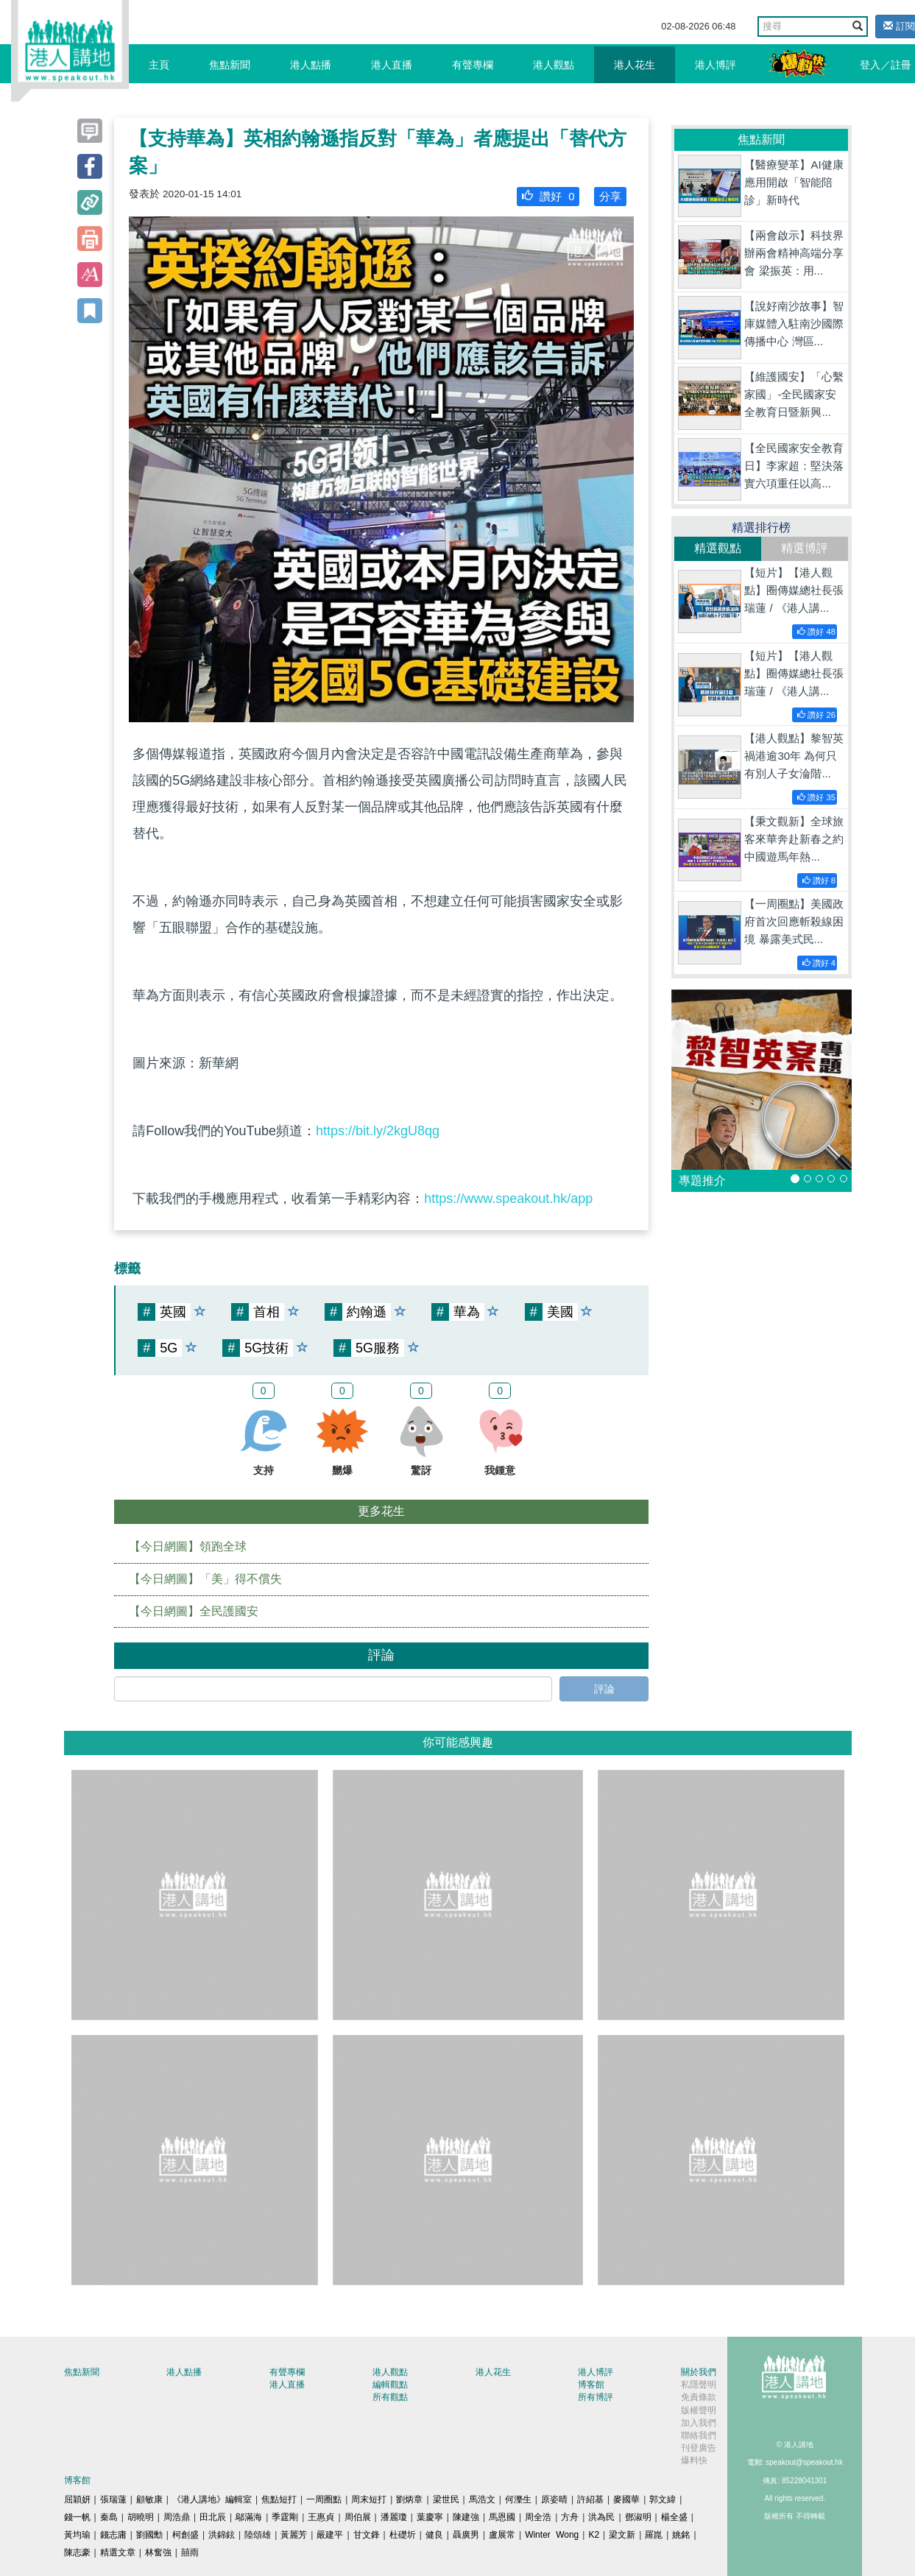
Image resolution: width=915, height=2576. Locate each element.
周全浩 (538, 2517)
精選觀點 (717, 548)
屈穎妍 (77, 2499)
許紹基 (590, 2499)
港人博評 (715, 65)
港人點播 (310, 65)
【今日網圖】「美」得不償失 (205, 1579)
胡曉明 (140, 2517)
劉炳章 (409, 2499)
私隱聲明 (698, 2384)
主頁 (159, 65)
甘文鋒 (366, 2535)
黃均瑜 (77, 2535)
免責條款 (698, 2397)
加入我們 (698, 2423)
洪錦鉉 (221, 2535)
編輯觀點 (390, 2384)
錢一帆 (77, 2517)
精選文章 (117, 2552)
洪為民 (601, 2517)
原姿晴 (554, 2499)
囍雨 (190, 2552)
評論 (604, 1689)
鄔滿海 (249, 2517)
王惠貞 (321, 2517)
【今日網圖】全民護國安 (193, 1611)
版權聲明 (698, 2410)
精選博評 (804, 548)
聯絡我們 (698, 2435)
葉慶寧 (430, 2517)
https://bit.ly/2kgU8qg (377, 1130)
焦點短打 (279, 2499)
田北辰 (212, 2517)
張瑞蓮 (113, 2499)
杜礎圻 (402, 2535)
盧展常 (502, 2535)
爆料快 (694, 2460)
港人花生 (634, 65)
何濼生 (518, 2499)
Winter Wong (552, 2535)
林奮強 (158, 2552)
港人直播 (391, 65)
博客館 (591, 2384)
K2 (593, 2535)
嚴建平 (330, 2535)
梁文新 (622, 2535)
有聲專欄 (472, 65)
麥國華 (626, 2499)
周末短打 (368, 2499)
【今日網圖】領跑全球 (188, 1546)
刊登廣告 (698, 2448)
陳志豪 (77, 2552)
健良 (434, 2535)
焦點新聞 (229, 65)
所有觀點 (390, 2397)
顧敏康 (149, 2499)
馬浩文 (482, 2499)
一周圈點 (324, 2499)
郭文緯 (662, 2499)
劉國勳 (149, 2535)
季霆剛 (285, 2517)
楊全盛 (674, 2517)
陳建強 (466, 2517)
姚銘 (681, 2535)
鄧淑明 (638, 2517)
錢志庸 (113, 2535)
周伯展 (358, 2517)
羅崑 (654, 2535)
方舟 (570, 2517)
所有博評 (595, 2397)
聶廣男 (466, 2535)
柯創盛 (185, 2535)
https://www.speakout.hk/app (508, 1198)
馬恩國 (502, 2517)
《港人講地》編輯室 (212, 2499)
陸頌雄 (257, 2535)
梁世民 (446, 2499)
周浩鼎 (176, 2517)
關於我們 (698, 2372)
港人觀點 (553, 65)
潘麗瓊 (394, 2517)
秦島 (109, 2517)
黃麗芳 (293, 2535)
